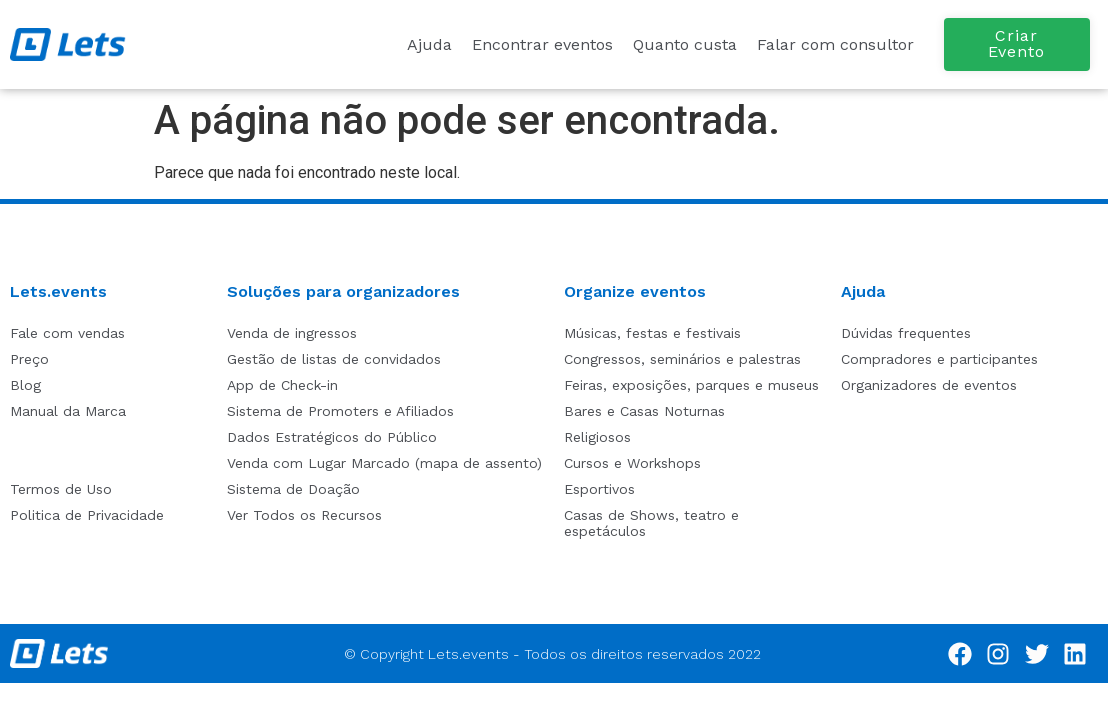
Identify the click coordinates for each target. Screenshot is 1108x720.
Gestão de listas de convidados (334, 359)
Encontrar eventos (542, 44)
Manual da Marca (68, 411)
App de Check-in (282, 385)
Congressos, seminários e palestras (682, 359)
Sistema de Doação (293, 489)
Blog (25, 385)
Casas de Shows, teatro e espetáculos (651, 523)
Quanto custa (685, 44)
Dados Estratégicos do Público (332, 437)
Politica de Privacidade (87, 515)
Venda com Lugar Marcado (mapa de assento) (384, 463)
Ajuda (429, 44)
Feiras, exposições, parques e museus (691, 385)
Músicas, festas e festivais (652, 333)
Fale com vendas (67, 333)
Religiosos (597, 437)
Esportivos (599, 489)
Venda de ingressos (292, 333)
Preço (29, 359)
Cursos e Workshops (632, 463)
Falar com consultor (835, 44)
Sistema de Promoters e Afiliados (340, 411)
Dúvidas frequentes (906, 333)
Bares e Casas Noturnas (644, 411)
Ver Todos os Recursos (304, 515)
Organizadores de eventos (929, 385)
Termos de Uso (61, 489)
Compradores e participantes (939, 359)
